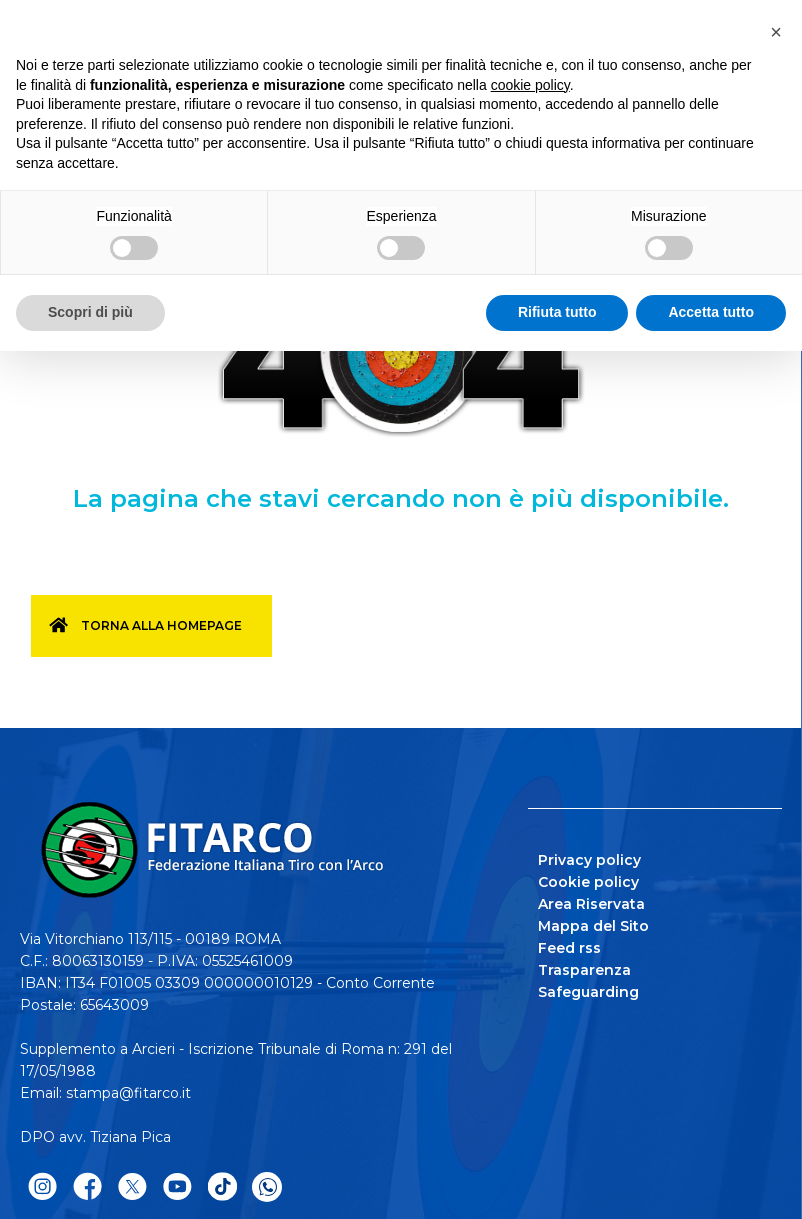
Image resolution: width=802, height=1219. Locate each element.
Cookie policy (588, 882)
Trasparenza (584, 970)
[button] (776, 32)
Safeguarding (588, 992)
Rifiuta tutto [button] (557, 312)
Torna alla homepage (161, 625)
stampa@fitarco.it (128, 1093)
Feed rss (569, 948)
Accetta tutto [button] (711, 312)
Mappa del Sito (593, 926)
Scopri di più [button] (90, 312)
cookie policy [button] (530, 85)
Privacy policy (589, 860)
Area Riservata (591, 904)
